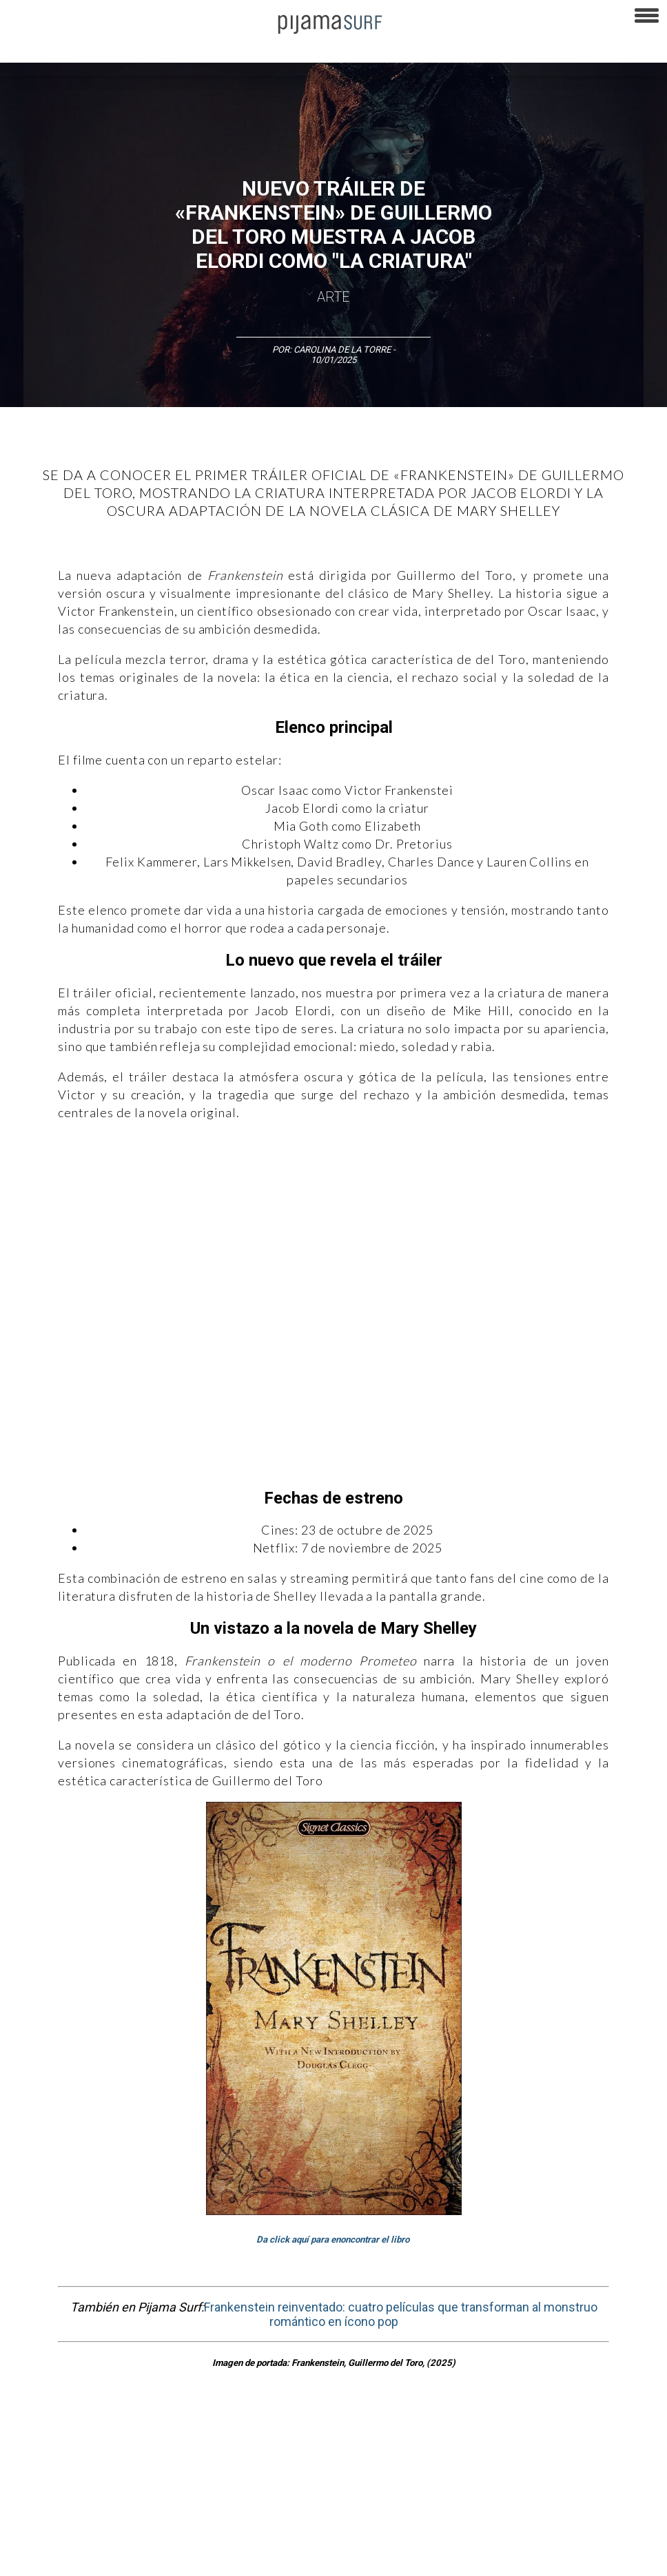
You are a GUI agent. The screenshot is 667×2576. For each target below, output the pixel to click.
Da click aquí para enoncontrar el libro (333, 2239)
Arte (333, 297)
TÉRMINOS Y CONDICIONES (262, 2510)
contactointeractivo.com (573, 2534)
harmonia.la (489, 2534)
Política (376, 2435)
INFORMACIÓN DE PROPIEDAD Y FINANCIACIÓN (290, 2534)
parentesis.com (423, 2534)
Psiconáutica (429, 2435)
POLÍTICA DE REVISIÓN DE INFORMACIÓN (492, 2510)
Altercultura (29, 2435)
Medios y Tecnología (223, 2435)
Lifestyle (634, 2435)
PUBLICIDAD (174, 2510)
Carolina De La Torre (343, 349)
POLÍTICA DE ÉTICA (364, 2510)
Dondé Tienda (33, 2558)
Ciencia (109, 2435)
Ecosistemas (543, 2435)
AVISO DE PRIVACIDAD (49, 2510)
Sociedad (486, 2435)
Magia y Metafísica (312, 2435)
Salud (593, 2435)
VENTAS (121, 2510)
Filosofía (154, 2435)
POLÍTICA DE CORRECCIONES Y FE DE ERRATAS (97, 2534)
